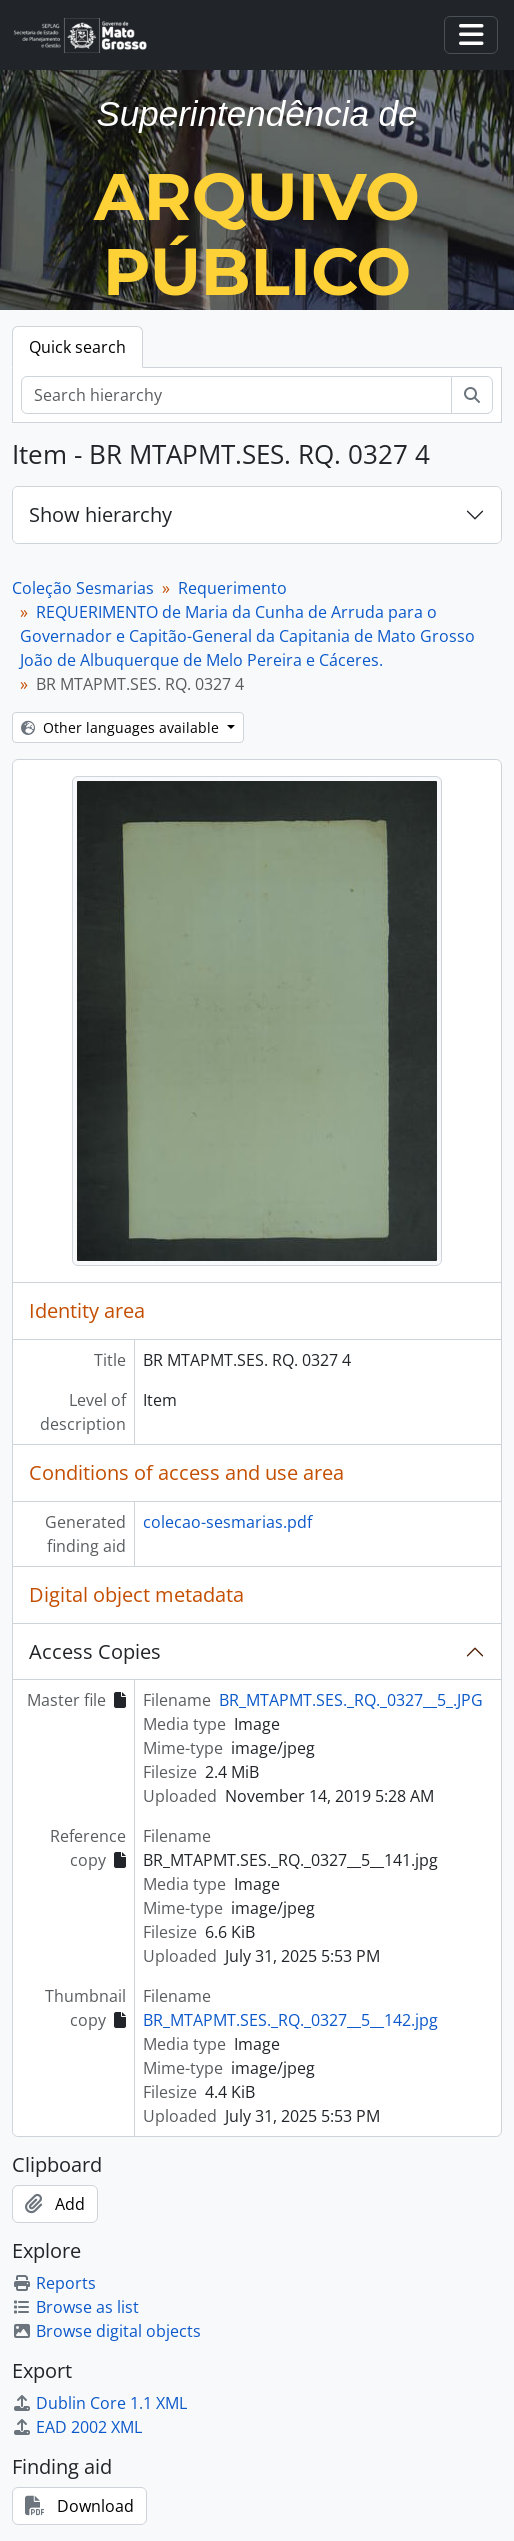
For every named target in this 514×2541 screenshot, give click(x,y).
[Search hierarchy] (236, 395)
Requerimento (232, 588)
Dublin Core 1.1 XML (99, 2403)
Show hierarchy (100, 514)
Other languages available (122, 727)
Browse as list (75, 2307)
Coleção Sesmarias (83, 588)
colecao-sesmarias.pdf (227, 1522)
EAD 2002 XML (77, 2427)
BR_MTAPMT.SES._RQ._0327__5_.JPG (351, 1700)
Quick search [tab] (77, 347)
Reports (54, 2283)
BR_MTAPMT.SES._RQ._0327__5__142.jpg (290, 2020)
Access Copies (95, 1651)
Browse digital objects (106, 2331)
